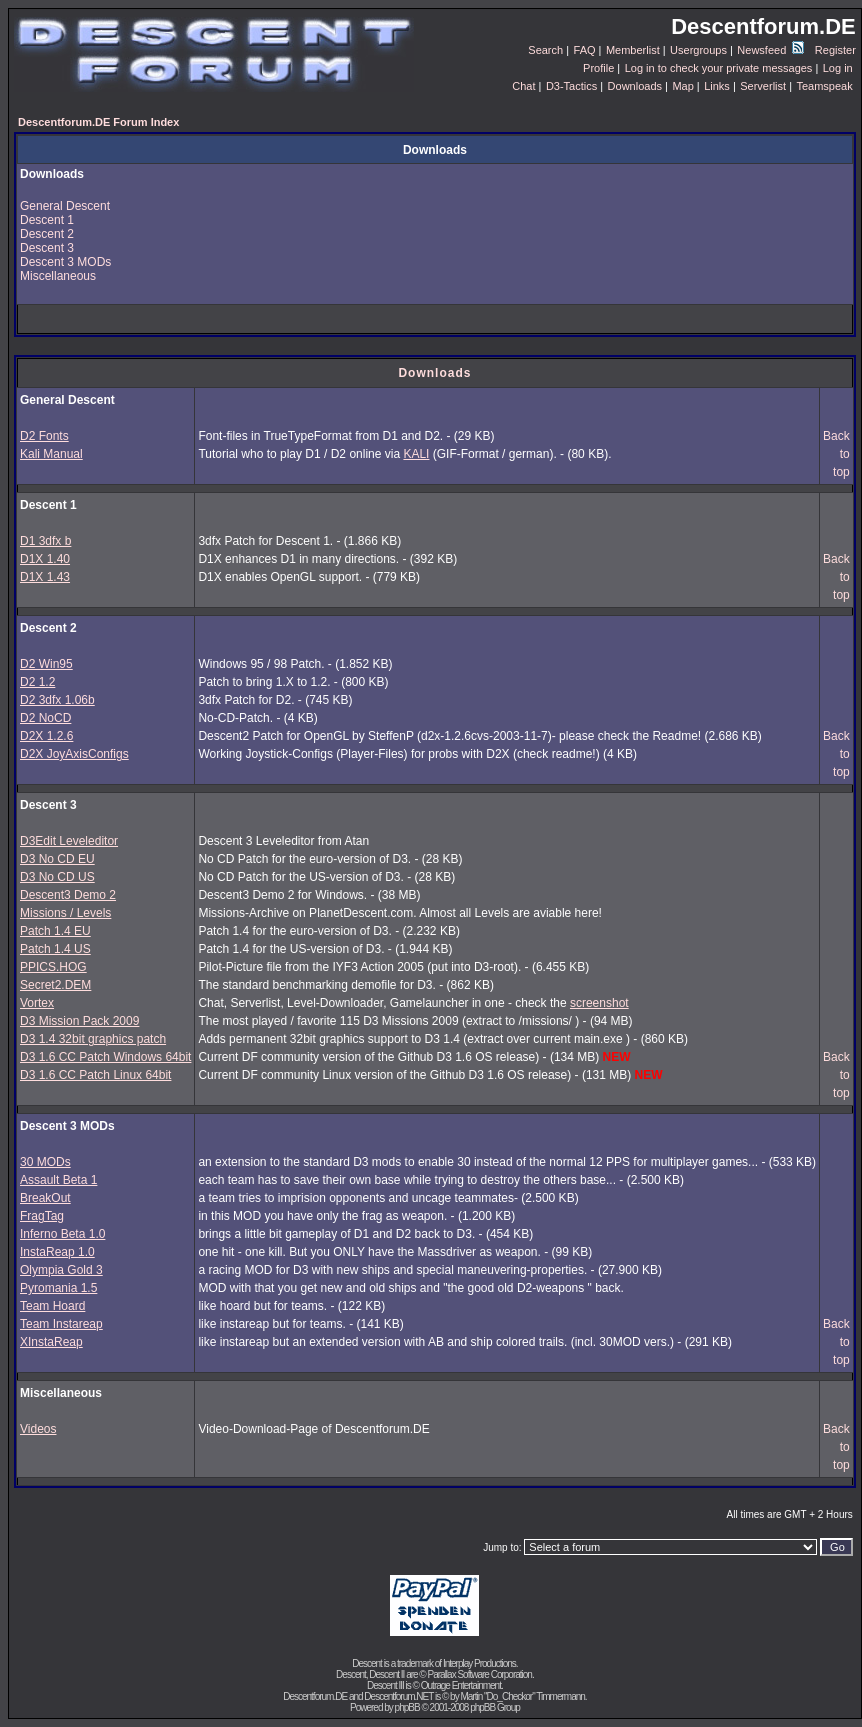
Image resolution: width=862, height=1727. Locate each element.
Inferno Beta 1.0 (62, 1234)
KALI (416, 454)
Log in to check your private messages (719, 68)
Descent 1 (47, 220)
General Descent (65, 206)
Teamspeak (824, 86)
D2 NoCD (45, 718)
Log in (838, 68)
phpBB (407, 1707)
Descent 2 (47, 234)
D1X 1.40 (45, 559)
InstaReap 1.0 (57, 1252)
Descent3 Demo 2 (68, 895)
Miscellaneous (58, 276)
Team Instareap (61, 1324)
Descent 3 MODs (65, 262)
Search (545, 50)
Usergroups (698, 50)
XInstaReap (51, 1342)
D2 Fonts (44, 436)
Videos (38, 1429)
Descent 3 (47, 248)
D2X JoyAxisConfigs (74, 754)
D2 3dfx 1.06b (57, 700)
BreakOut (45, 1198)
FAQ (585, 50)
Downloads (635, 86)
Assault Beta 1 (58, 1180)
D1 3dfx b (45, 541)
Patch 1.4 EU (55, 931)
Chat (523, 86)
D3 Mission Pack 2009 (79, 1021)
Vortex (37, 1003)
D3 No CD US (57, 877)
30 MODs (45, 1162)
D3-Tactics (571, 86)
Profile (598, 68)
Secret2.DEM (55, 985)
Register (835, 50)
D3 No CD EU (57, 859)
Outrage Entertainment (461, 1685)
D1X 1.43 (45, 577)
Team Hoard (52, 1306)
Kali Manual (51, 454)
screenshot (599, 1003)
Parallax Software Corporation (480, 1674)
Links (717, 86)
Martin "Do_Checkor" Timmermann (522, 1696)
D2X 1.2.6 (46, 736)
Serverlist (763, 86)
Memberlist (633, 50)
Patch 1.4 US (55, 949)
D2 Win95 (46, 664)
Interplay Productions (479, 1663)
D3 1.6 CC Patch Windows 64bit (105, 1057)
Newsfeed (770, 50)
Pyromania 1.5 (58, 1288)
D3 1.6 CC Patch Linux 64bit (95, 1075)
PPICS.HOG (53, 967)
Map (682, 86)
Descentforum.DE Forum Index (98, 122)
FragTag (42, 1216)
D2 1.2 (37, 682)
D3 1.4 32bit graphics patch (93, 1039)
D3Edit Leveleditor (69, 841)
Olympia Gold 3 (61, 1270)
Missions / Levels (65, 913)
